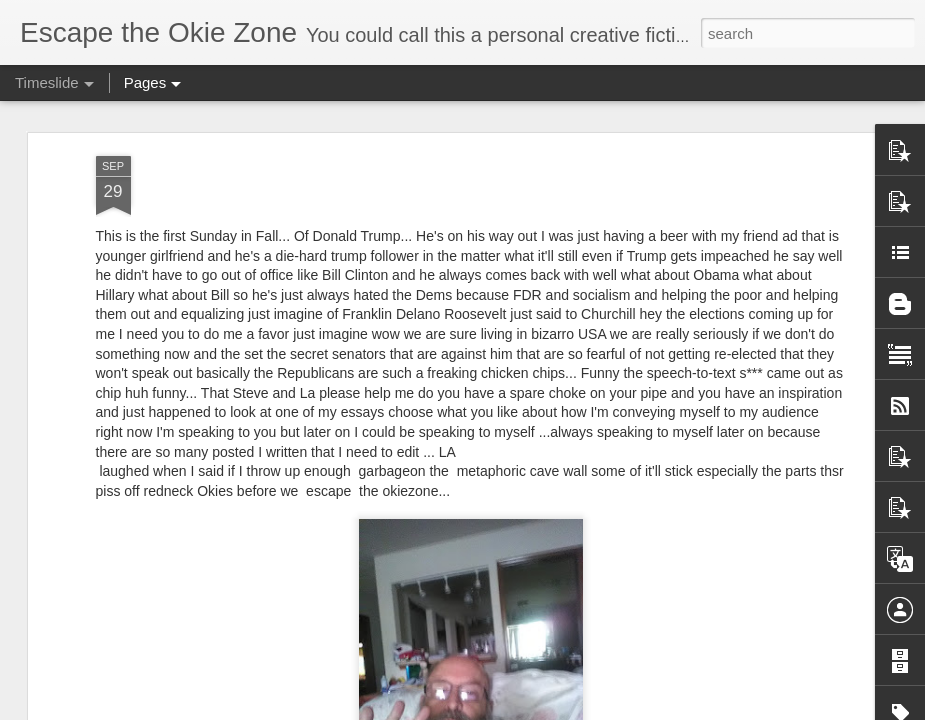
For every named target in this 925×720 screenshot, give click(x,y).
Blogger (525, 709)
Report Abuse (583, 709)
